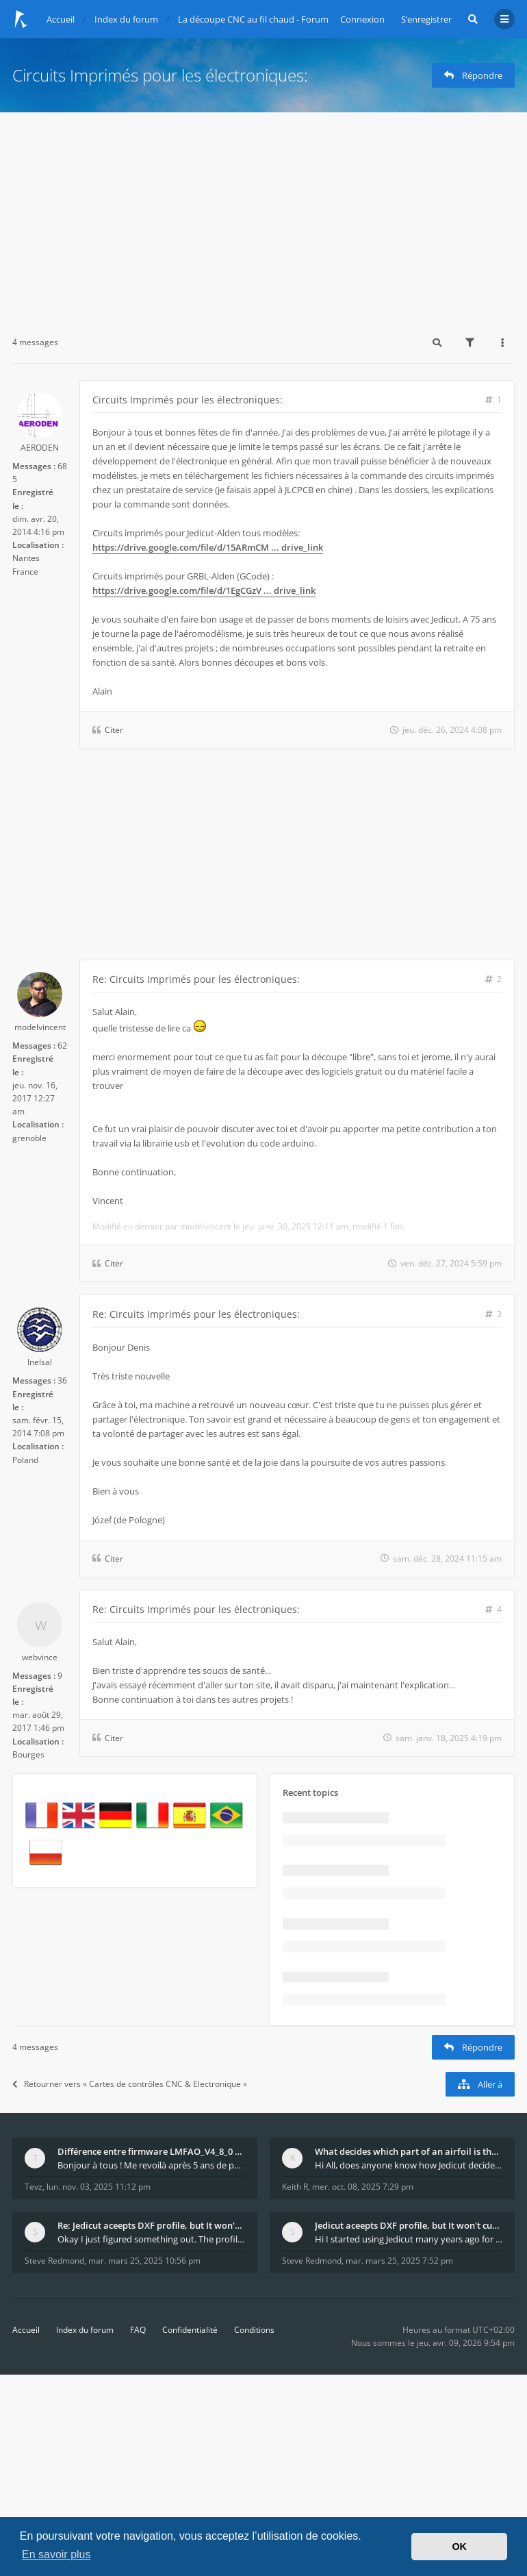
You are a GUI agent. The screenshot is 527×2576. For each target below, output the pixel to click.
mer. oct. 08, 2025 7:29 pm (362, 2186)
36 (62, 1380)
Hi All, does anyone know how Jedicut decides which (408, 2165)
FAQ (138, 2330)
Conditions (254, 2330)
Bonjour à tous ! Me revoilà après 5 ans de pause (151, 2165)
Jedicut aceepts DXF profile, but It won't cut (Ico (408, 2225)
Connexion (362, 19)
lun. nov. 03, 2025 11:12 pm (99, 2186)
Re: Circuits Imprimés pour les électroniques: (196, 979)
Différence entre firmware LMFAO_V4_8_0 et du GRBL (151, 2151)
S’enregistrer (426, 19)
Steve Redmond (54, 2260)
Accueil (26, 2330)
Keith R (295, 2186)
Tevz (33, 2186)
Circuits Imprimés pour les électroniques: (160, 75)
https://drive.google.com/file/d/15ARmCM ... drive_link (207, 547)
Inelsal (39, 1362)
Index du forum (85, 2330)
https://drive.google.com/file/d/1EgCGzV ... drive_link (204, 590)
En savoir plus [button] (56, 2554)
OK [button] (459, 2546)
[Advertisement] (263, 215)
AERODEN (40, 447)
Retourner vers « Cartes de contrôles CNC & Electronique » (129, 2084)
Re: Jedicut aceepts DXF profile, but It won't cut (151, 2225)
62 (62, 1045)
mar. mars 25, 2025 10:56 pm (144, 2260)
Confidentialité (190, 2330)
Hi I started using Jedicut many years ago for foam (408, 2239)
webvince (39, 1657)
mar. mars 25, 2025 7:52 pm (399, 2260)
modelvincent (40, 1027)
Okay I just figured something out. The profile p (151, 2239)
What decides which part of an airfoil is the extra (408, 2151)
